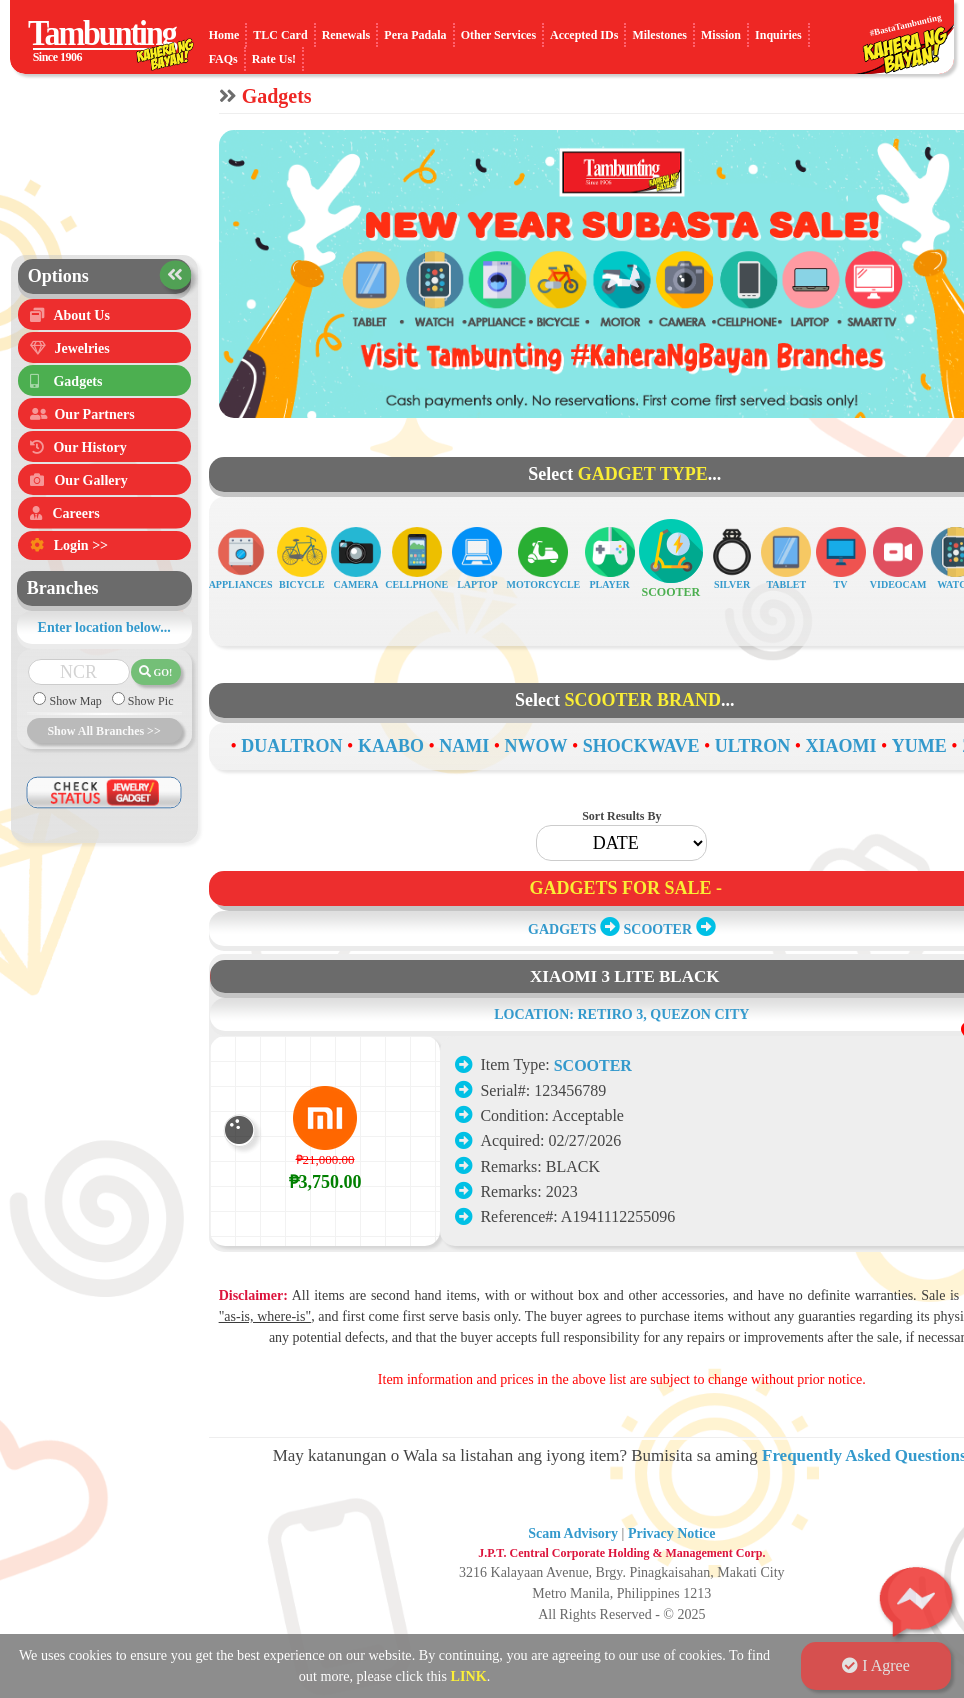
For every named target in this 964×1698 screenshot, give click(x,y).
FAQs (223, 59)
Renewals (346, 35)
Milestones (659, 35)
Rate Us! (274, 59)
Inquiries (778, 35)
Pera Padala (415, 35)
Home (224, 35)
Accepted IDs (584, 35)
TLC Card (280, 35)
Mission (721, 35)
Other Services (498, 35)
